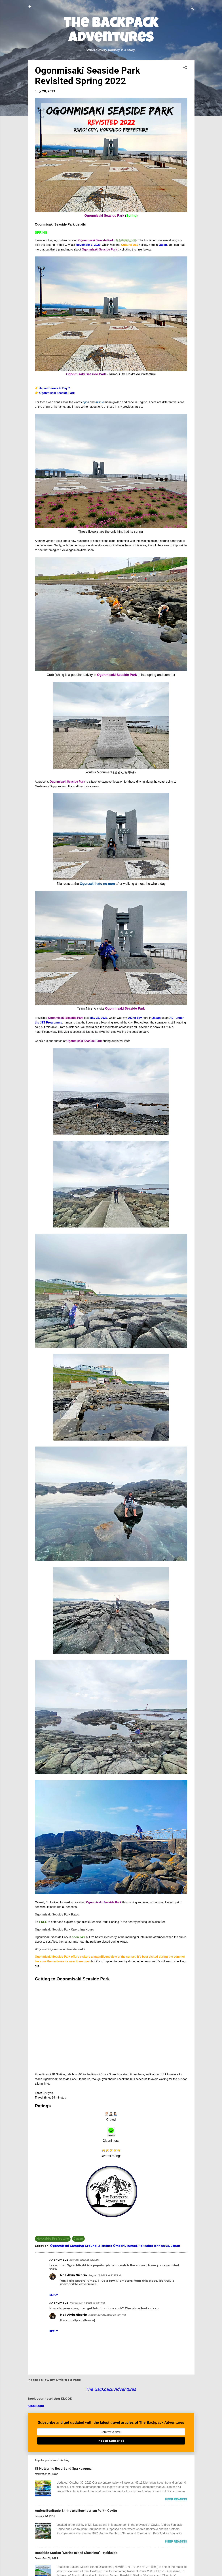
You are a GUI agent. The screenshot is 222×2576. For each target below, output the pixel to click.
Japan (162, 244)
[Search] (192, 8)
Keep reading (176, 2499)
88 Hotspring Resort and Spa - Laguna (63, 2468)
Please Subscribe (111, 2441)
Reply (53, 2295)
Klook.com (36, 2406)
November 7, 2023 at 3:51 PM (87, 2302)
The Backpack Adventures (111, 31)
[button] (185, 67)
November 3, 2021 (88, 244)
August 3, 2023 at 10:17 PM (104, 2275)
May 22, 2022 (98, 1017)
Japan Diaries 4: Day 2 (54, 388)
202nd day (135, 1017)
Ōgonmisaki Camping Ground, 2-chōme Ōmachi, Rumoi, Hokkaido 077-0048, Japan (115, 2246)
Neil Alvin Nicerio (73, 2275)
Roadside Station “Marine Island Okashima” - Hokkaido (76, 2553)
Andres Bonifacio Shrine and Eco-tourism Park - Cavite (76, 2511)
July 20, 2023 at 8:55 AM (84, 2259)
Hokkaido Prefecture (53, 2238)
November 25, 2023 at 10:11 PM (107, 2314)
